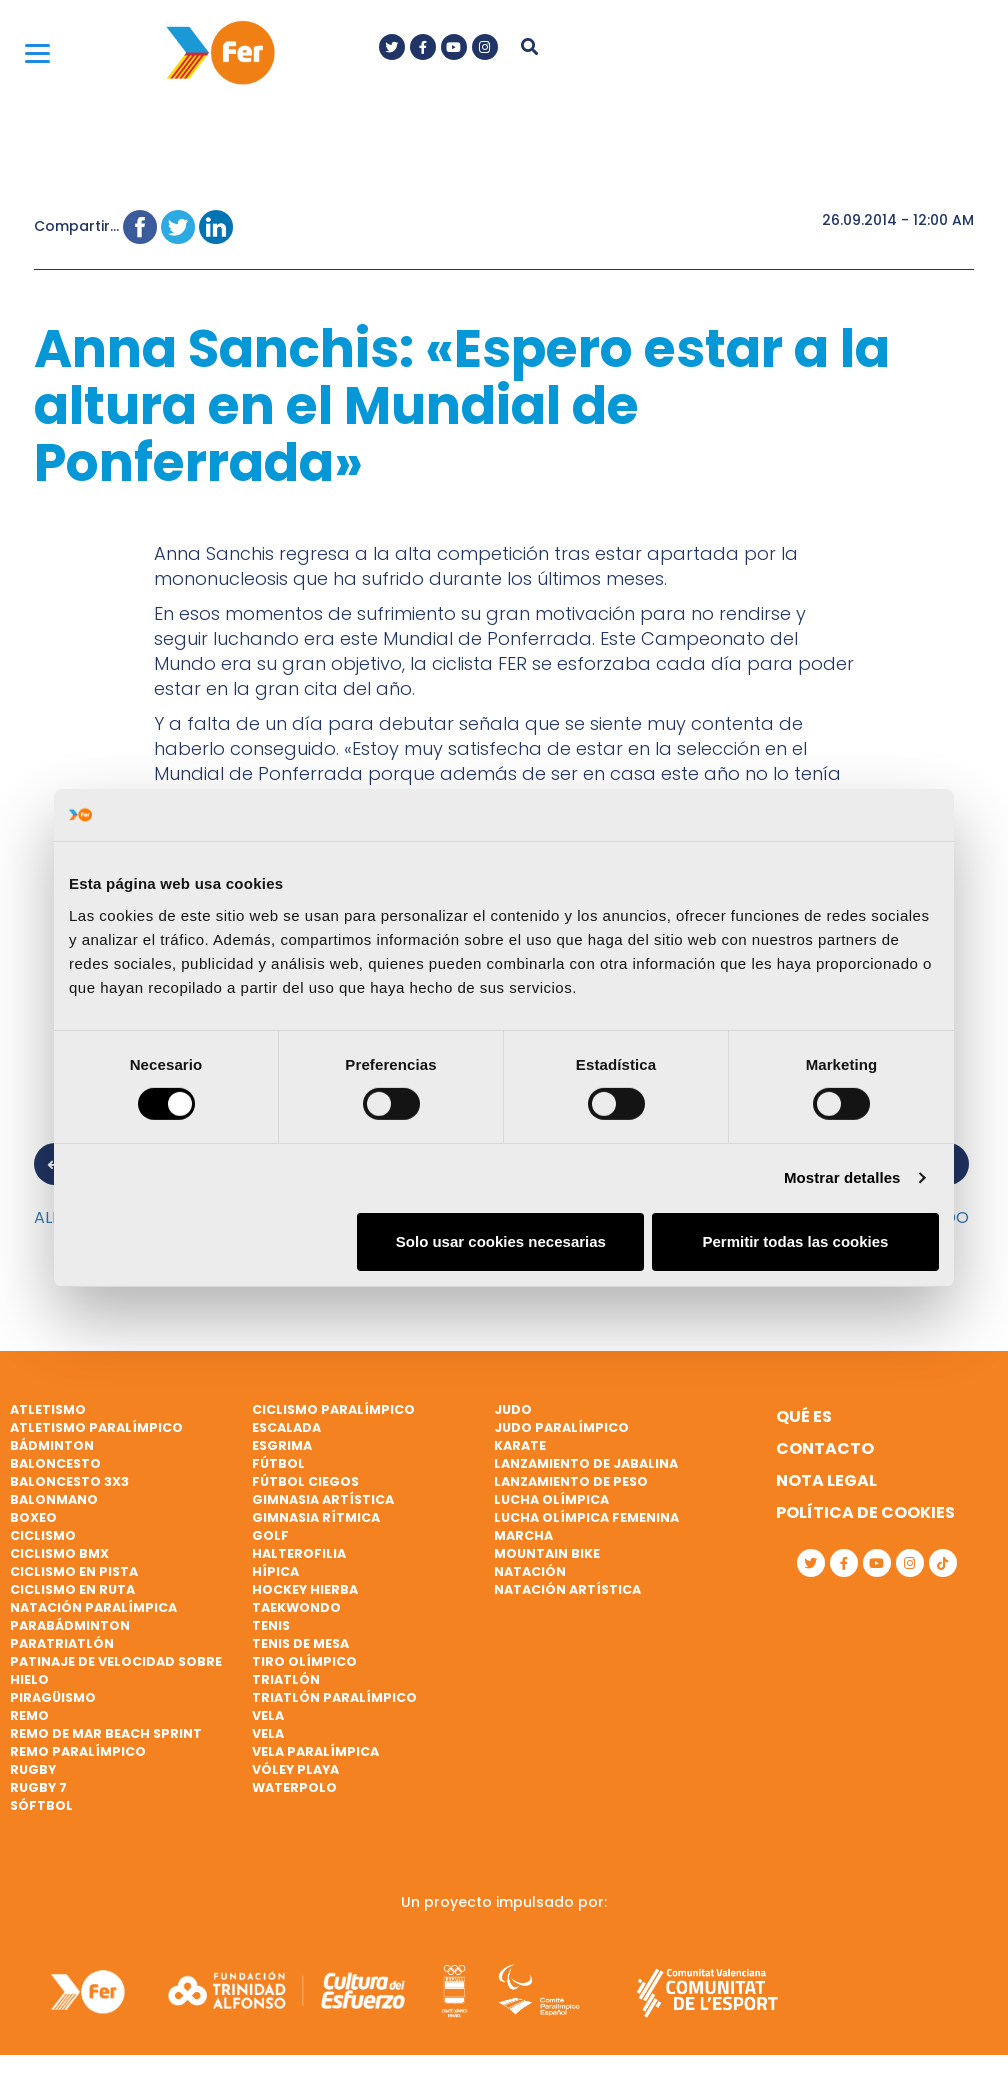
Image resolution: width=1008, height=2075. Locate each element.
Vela (268, 1715)
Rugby (33, 1769)
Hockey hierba (305, 1589)
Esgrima (282, 1445)
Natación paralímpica (93, 1607)
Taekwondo (296, 1607)
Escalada (286, 1427)
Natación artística (567, 1589)
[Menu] (37, 52)
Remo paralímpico (78, 1751)
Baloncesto (55, 1463)
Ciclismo (43, 1535)
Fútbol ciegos (305, 1481)
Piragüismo (53, 1697)
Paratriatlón (62, 1643)
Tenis (271, 1625)
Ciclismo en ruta (72, 1589)
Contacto (825, 1448)
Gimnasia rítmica (316, 1517)
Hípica (275, 1571)
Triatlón (286, 1679)
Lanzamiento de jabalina (586, 1463)
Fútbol (278, 1463)
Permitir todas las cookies (795, 1241)
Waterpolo (294, 1787)
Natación (530, 1571)
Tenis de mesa (300, 1643)
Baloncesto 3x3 (69, 1481)
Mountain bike (547, 1553)
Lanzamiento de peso (571, 1481)
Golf (270, 1535)
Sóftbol (41, 1805)
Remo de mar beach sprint (106, 1733)
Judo (513, 1409)
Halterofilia (299, 1553)
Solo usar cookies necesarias (501, 1241)
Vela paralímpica (315, 1751)
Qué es (804, 1416)
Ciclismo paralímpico (333, 1409)
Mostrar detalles (842, 1177)
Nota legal (826, 1480)
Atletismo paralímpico (96, 1427)
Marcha (523, 1535)
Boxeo (33, 1517)
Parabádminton (70, 1625)
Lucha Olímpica (551, 1499)
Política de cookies (865, 1512)
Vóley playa (295, 1769)
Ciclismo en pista (74, 1571)
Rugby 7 (38, 1787)
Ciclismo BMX (59, 1553)
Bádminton (52, 1445)
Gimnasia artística (323, 1499)
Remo (29, 1715)
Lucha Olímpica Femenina (586, 1517)
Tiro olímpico (304, 1661)
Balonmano (54, 1499)
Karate (520, 1445)
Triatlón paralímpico (334, 1697)
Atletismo (48, 1409)
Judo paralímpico (561, 1427)
